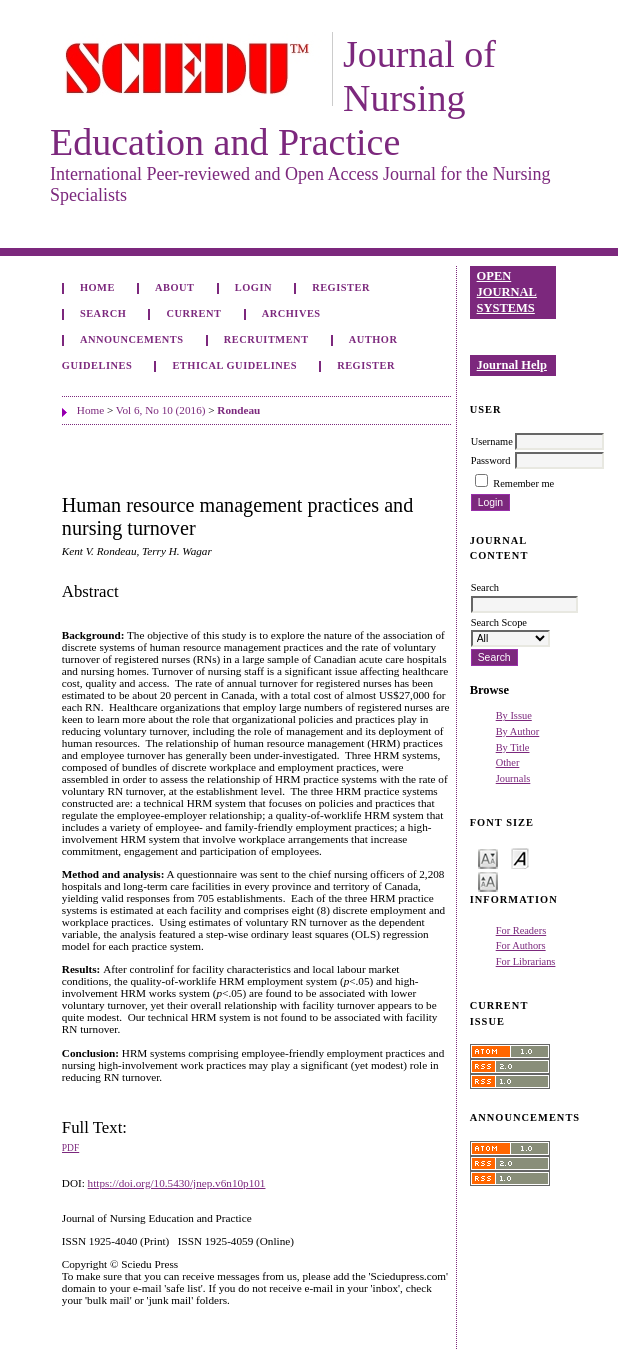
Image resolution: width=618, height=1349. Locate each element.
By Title (513, 747)
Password (491, 460)
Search (103, 313)
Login (253, 287)
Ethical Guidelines (234, 365)
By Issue (514, 715)
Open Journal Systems (507, 291)
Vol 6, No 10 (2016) (161, 410)
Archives (291, 313)
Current (193, 313)
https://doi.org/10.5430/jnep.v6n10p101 (177, 1183)
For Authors (521, 945)
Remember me (523, 483)
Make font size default (520, 857)
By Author (518, 731)
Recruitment (266, 339)
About (175, 287)
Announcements (132, 339)
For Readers (521, 930)
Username (492, 441)
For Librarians (526, 961)
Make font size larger (488, 880)
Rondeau (238, 410)
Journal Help (512, 365)
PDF (70, 1148)
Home (97, 287)
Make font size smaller (488, 857)
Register (341, 287)
